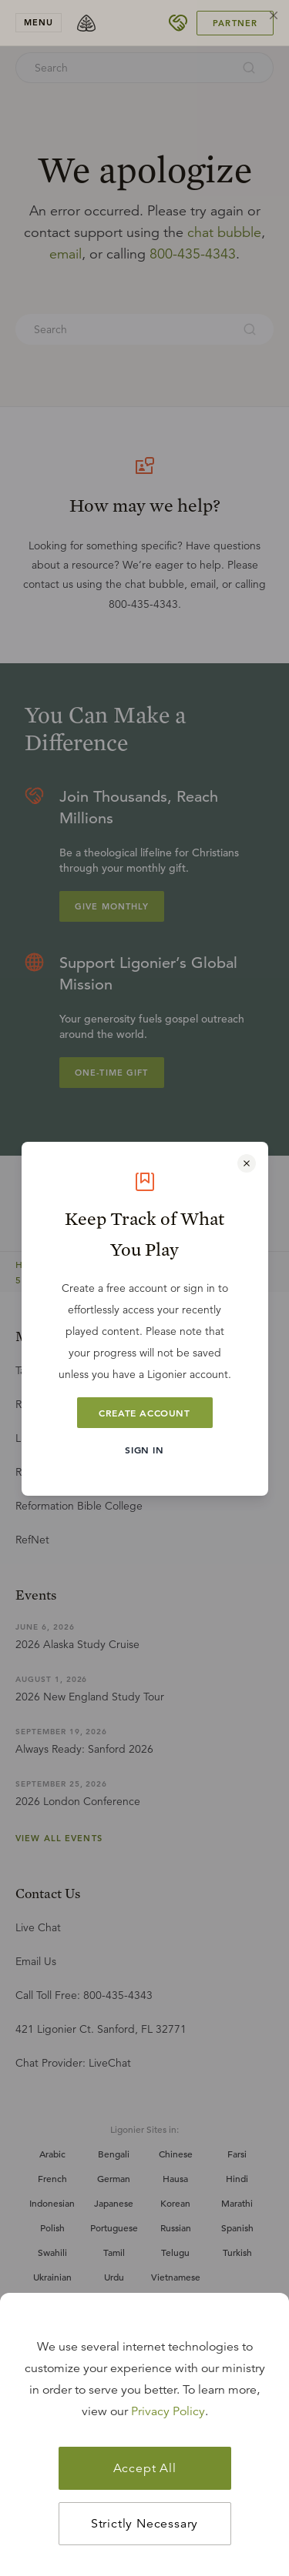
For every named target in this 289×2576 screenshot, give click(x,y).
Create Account (144, 1412)
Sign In (144, 1449)
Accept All (144, 2468)
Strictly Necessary (144, 2523)
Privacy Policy (168, 2411)
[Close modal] (246, 1163)
